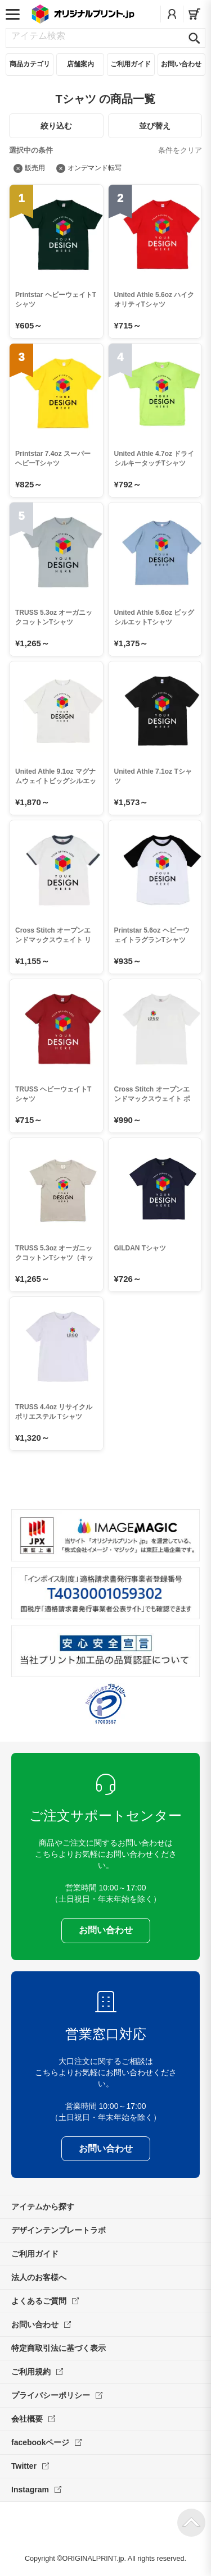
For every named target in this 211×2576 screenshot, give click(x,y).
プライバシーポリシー (56, 2395)
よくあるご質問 (45, 2300)
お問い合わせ (41, 2324)
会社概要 (33, 2418)
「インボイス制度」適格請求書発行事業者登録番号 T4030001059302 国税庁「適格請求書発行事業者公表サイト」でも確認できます (105, 1593)
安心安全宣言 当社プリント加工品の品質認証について (105, 1651)
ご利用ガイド (35, 2253)
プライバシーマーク (105, 1704)
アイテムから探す (42, 2206)
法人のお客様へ (38, 2277)
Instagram (36, 2489)
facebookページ (46, 2442)
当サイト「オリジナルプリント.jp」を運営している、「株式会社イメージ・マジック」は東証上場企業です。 (105, 1535)
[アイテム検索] (96, 36)
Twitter (30, 2465)
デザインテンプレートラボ (58, 2230)
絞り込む (56, 125)
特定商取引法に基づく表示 (58, 2348)
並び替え (154, 125)
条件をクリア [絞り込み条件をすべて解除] (180, 150)
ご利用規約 (37, 2371)
